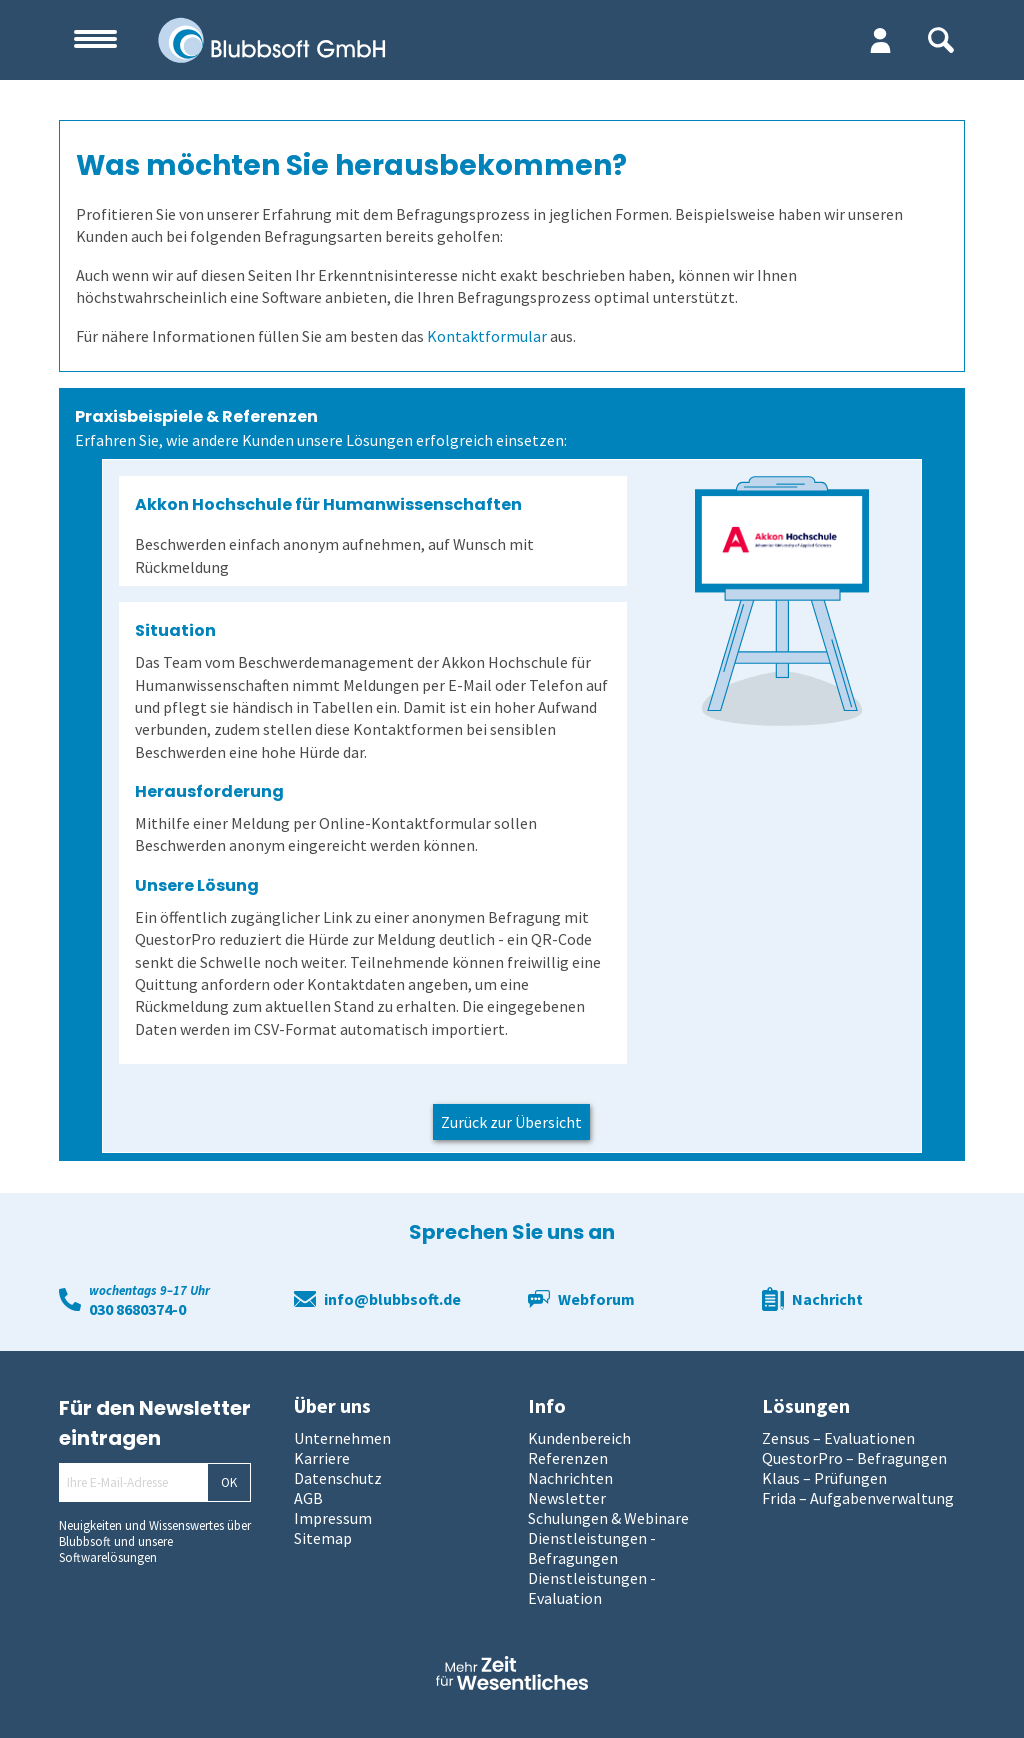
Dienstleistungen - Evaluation (592, 1588)
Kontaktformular (487, 336)
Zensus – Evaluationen (838, 1438)
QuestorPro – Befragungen (854, 1458)
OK (229, 1482)
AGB (308, 1498)
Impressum (333, 1518)
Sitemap (323, 1538)
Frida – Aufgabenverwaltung (858, 1498)
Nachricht (827, 1299)
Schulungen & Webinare (608, 1518)
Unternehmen (342, 1438)
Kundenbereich (579, 1438)
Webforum (596, 1299)
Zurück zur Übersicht (511, 1122)
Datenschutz (338, 1478)
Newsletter (567, 1498)
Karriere (322, 1458)
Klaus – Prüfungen (824, 1478)
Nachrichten (570, 1478)
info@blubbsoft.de (392, 1299)
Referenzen (568, 1458)
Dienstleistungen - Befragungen (592, 1548)
